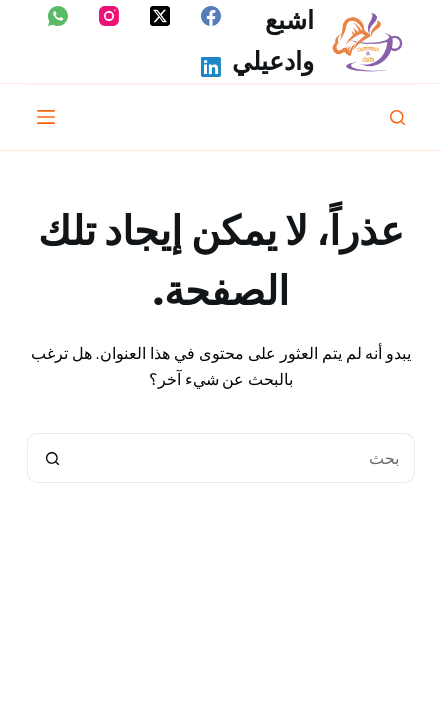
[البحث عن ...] (246, 458)
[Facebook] (211, 16)
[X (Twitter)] (160, 16)
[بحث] (397, 117)
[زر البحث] (52, 458)
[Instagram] (109, 16)
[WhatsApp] (58, 16)
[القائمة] (46, 117)
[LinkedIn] (211, 67)
